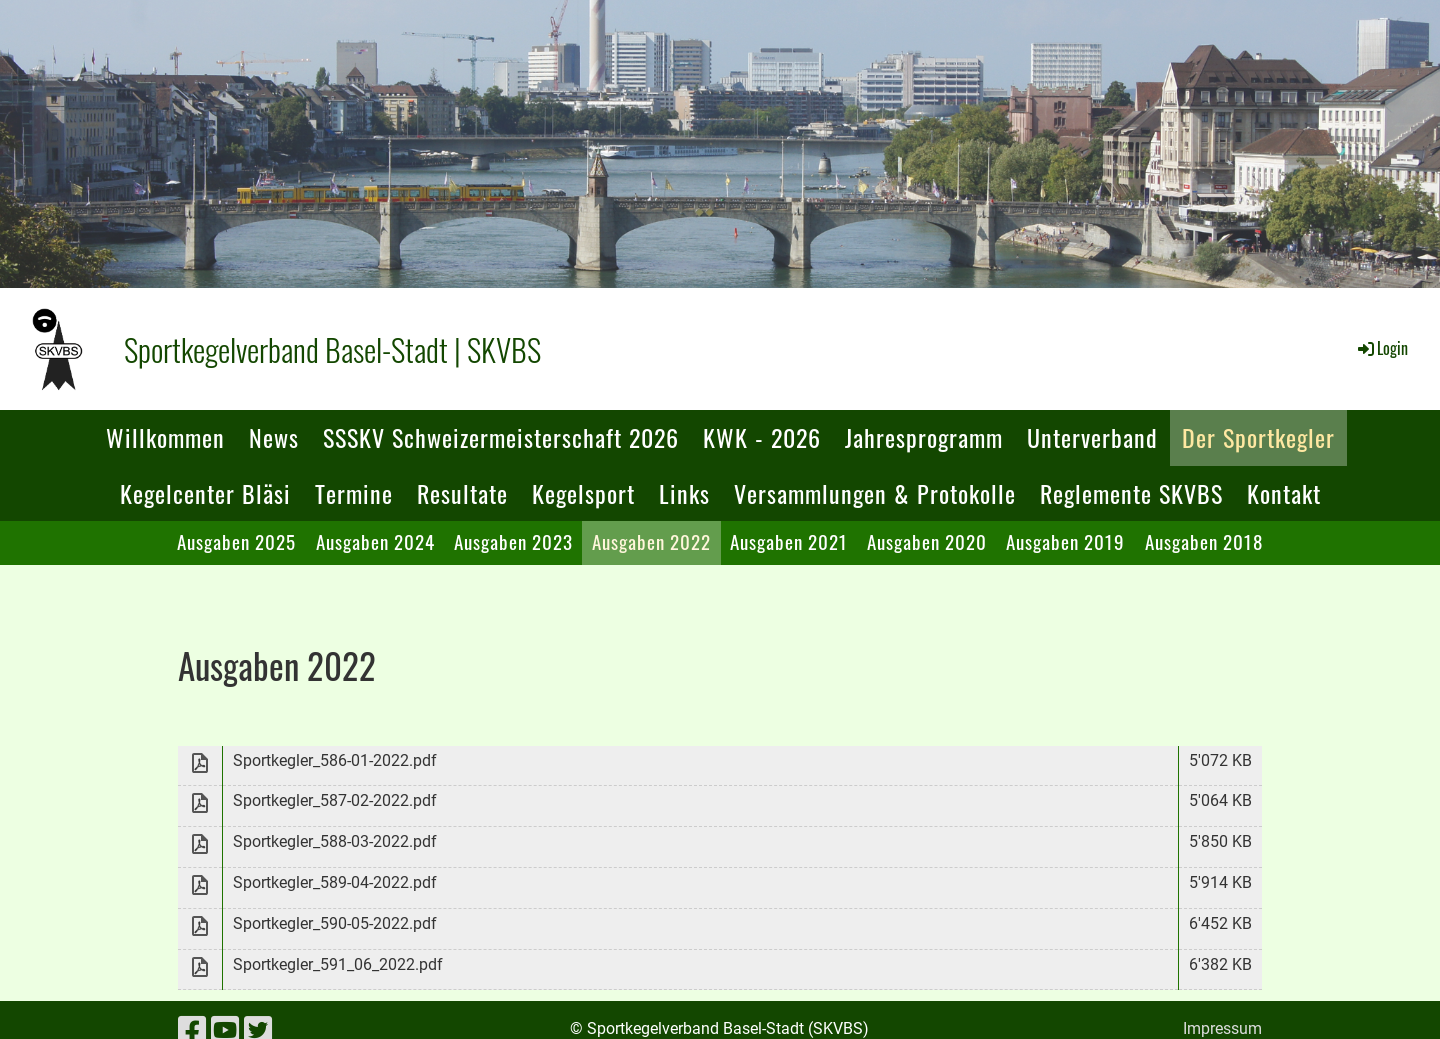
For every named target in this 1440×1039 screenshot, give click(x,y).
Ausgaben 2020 (927, 541)
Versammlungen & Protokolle (875, 493)
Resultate (462, 493)
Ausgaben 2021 (789, 541)
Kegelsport (583, 493)
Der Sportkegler (1258, 437)
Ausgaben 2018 (1204, 541)
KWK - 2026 (762, 437)
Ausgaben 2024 (375, 541)
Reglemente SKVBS (1131, 493)
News (274, 437)
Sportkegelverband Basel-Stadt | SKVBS (332, 349)
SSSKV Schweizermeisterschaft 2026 (501, 437)
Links (684, 493)
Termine (354, 493)
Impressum (1222, 1028)
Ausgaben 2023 (513, 541)
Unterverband (1092, 437)
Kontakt (1284, 493)
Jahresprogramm (924, 437)
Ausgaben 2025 (236, 541)
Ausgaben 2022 (651, 541)
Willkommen (165, 437)
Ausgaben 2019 (1065, 541)
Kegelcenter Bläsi (205, 493)
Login (1381, 348)
